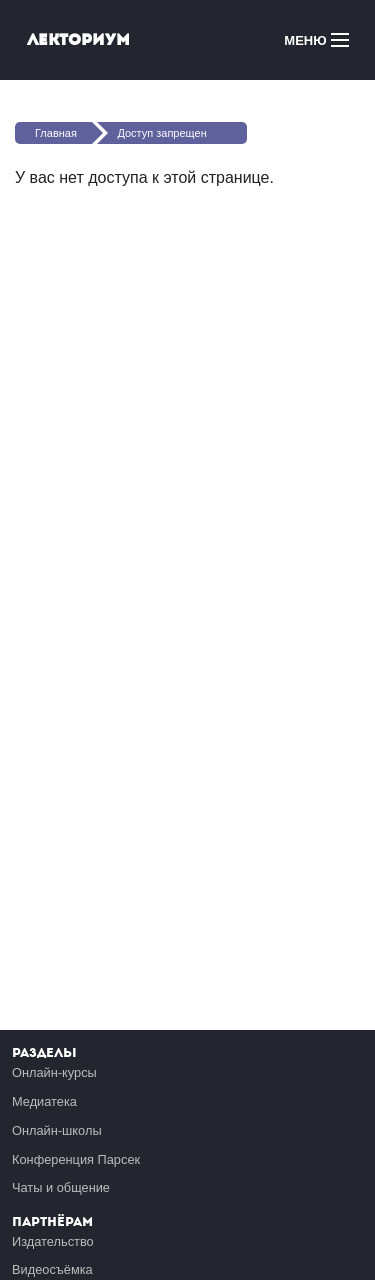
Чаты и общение (61, 1187)
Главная (56, 133)
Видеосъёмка (52, 1269)
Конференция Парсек (76, 1159)
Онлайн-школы (57, 1130)
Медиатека (44, 1101)
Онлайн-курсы (54, 1072)
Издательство (53, 1241)
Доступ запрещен (161, 133)
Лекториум (78, 39)
